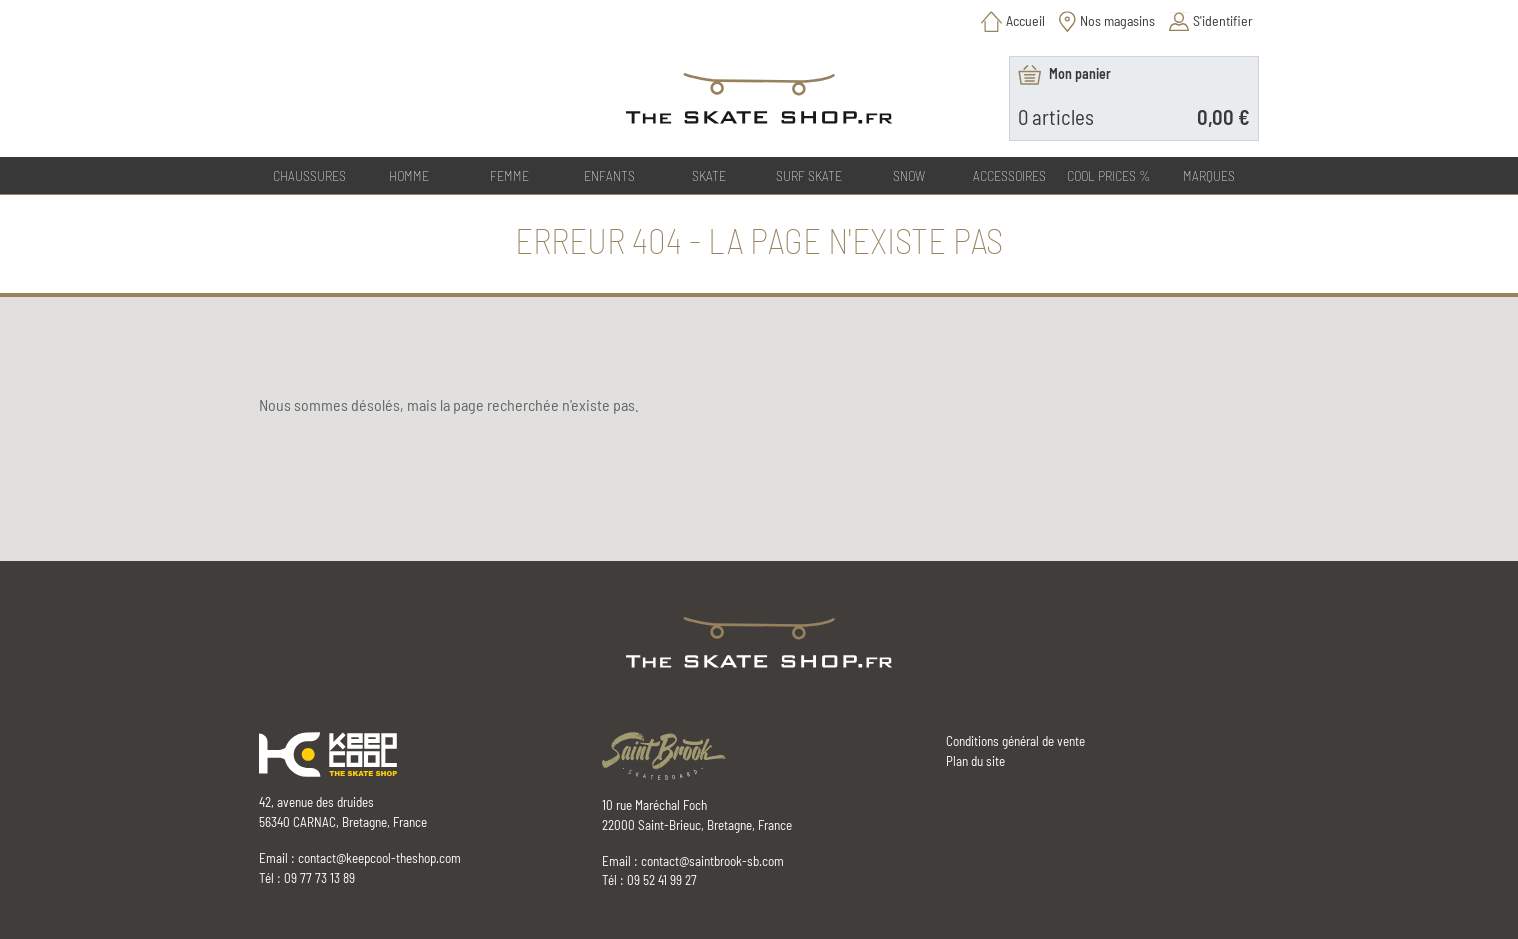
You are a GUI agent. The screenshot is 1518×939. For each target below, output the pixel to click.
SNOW (909, 175)
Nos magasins (1117, 20)
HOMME (409, 175)
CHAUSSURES (309, 175)
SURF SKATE (809, 175)
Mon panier (1080, 73)
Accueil (1025, 20)
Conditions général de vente (1015, 741)
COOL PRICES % (1109, 175)
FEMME (509, 175)
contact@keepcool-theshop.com (379, 858)
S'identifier (1223, 20)
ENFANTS (609, 175)
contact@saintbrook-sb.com (712, 861)
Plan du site (975, 761)
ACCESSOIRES (1009, 175)
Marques (1209, 175)
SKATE (709, 175)
